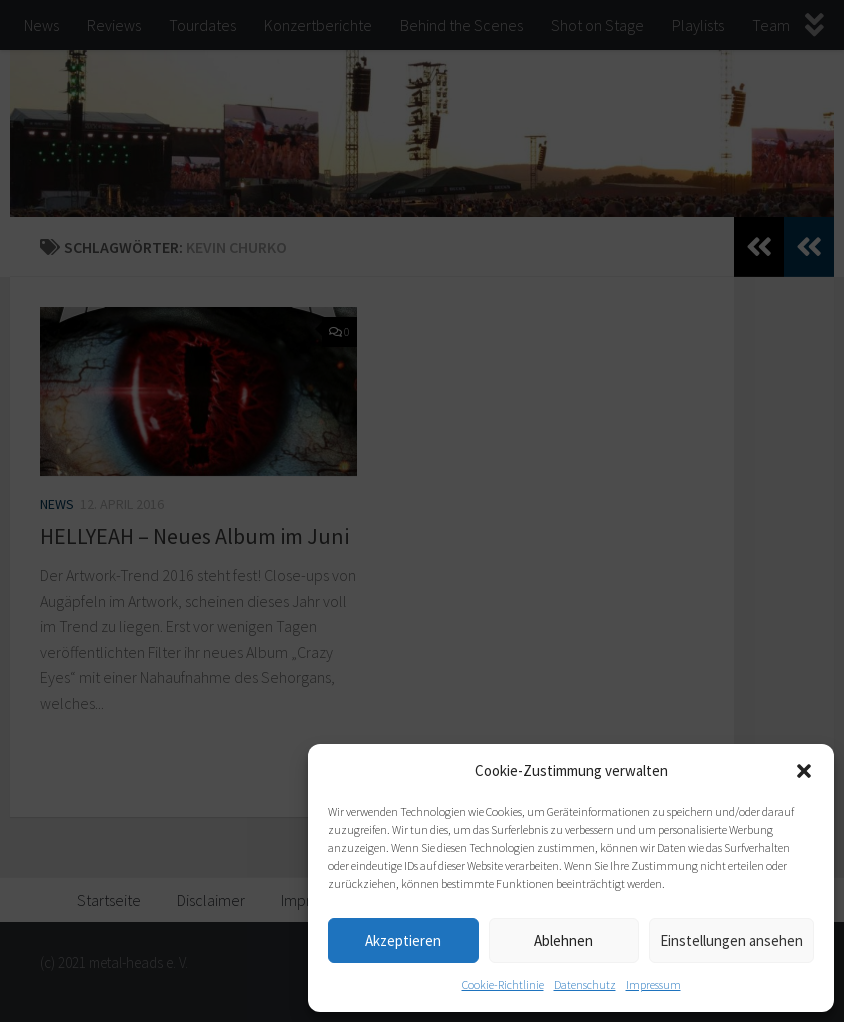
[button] (804, 771)
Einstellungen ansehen (731, 940)
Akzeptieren (403, 940)
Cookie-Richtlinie (503, 984)
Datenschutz (585, 984)
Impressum (653, 984)
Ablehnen (563, 940)
